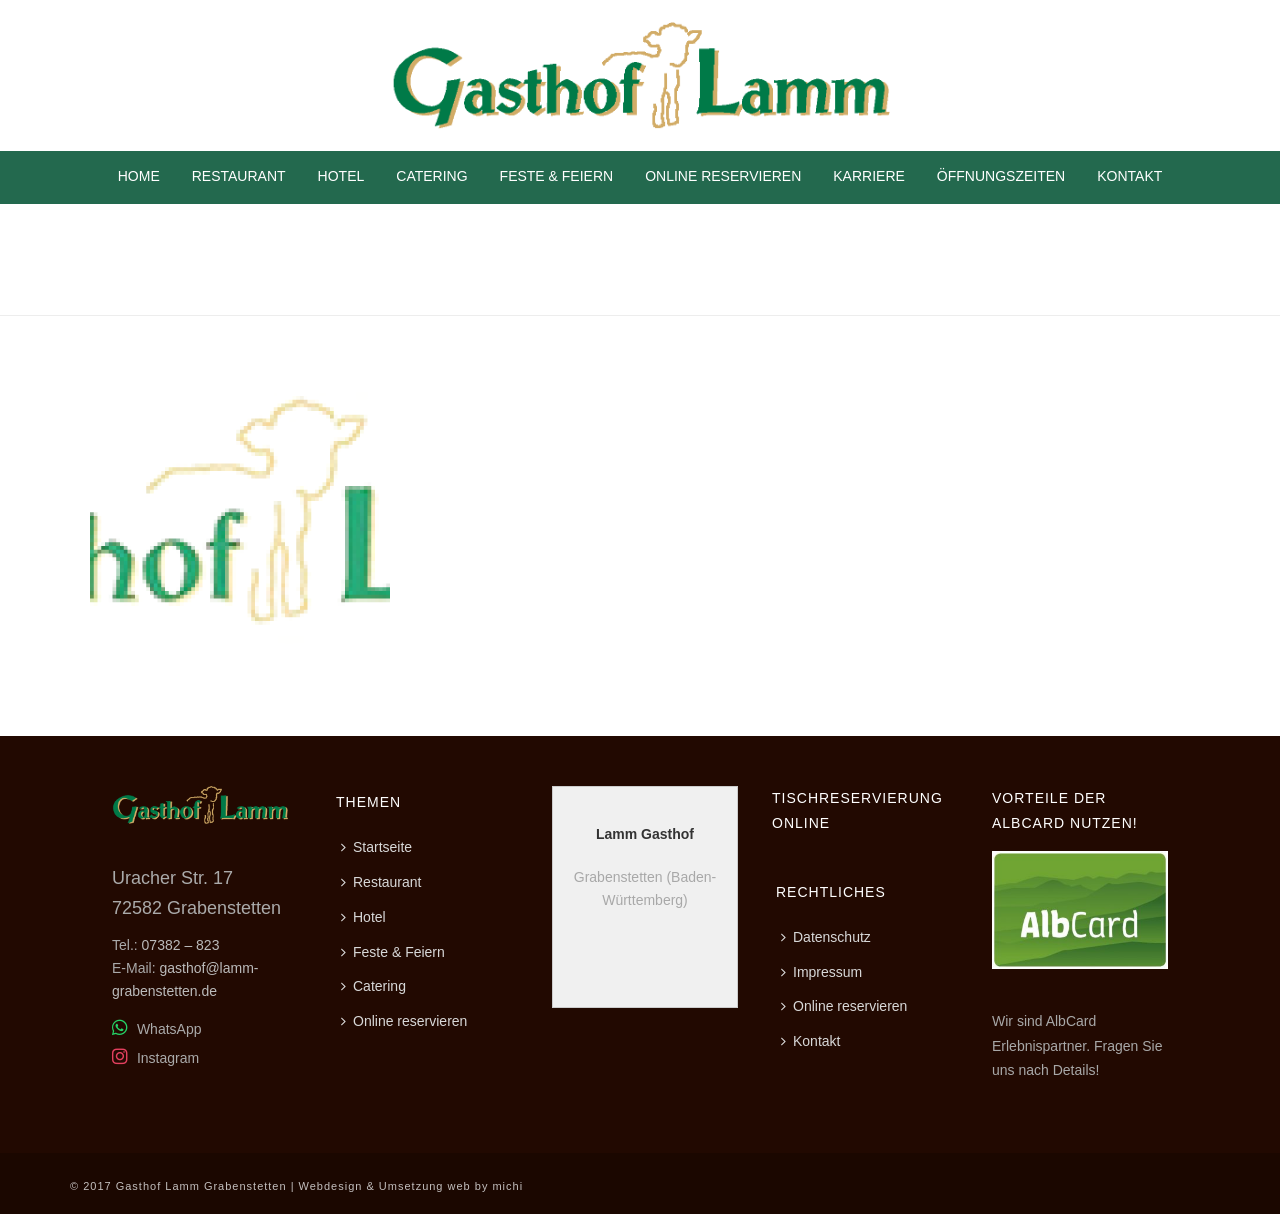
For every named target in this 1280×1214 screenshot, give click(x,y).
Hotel (341, 176)
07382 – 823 (181, 945)
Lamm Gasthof (645, 834)
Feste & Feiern (557, 176)
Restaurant (239, 176)
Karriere (869, 176)
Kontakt (1129, 176)
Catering (431, 176)
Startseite (376, 847)
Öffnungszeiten (1001, 176)
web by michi (486, 1186)
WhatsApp (156, 1029)
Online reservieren (723, 176)
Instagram (155, 1058)
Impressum (821, 972)
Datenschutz (826, 937)
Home (139, 176)
